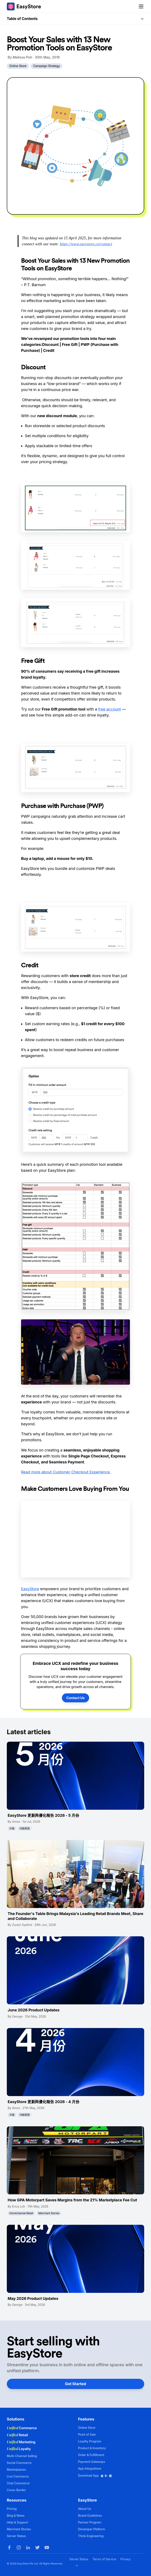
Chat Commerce (18, 2483)
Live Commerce (18, 2476)
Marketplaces (16, 2469)
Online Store (17, 66)
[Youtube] (46, 2547)
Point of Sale (87, 2434)
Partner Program (89, 2522)
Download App (95, 2475)
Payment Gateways (91, 2461)
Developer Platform (91, 2529)
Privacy (125, 2559)
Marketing (21, 2442)
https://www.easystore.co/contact (86, 244)
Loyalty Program (89, 2441)
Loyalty (19, 2449)
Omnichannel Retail (21, 2213)
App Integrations (89, 2468)
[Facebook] (9, 2547)
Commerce (22, 2428)
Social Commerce (19, 2463)
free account (109, 709)
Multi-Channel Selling (22, 2456)
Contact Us (75, 1698)
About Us (84, 2508)
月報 (11, 1828)
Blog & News (15, 2515)
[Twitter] (37, 2547)
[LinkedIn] (28, 2547)
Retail (17, 2435)
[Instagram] (18, 2547)
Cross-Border (16, 2490)
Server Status (16, 2536)
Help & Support (17, 2522)
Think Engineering (91, 2536)
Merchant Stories (48, 2213)
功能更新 (25, 1828)
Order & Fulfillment (91, 2455)
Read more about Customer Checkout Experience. (66, 1472)
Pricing (12, 2508)
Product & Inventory (92, 2448)
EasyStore (30, 1589)
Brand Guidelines (90, 2515)
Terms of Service (104, 2559)
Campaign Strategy (46, 66)
